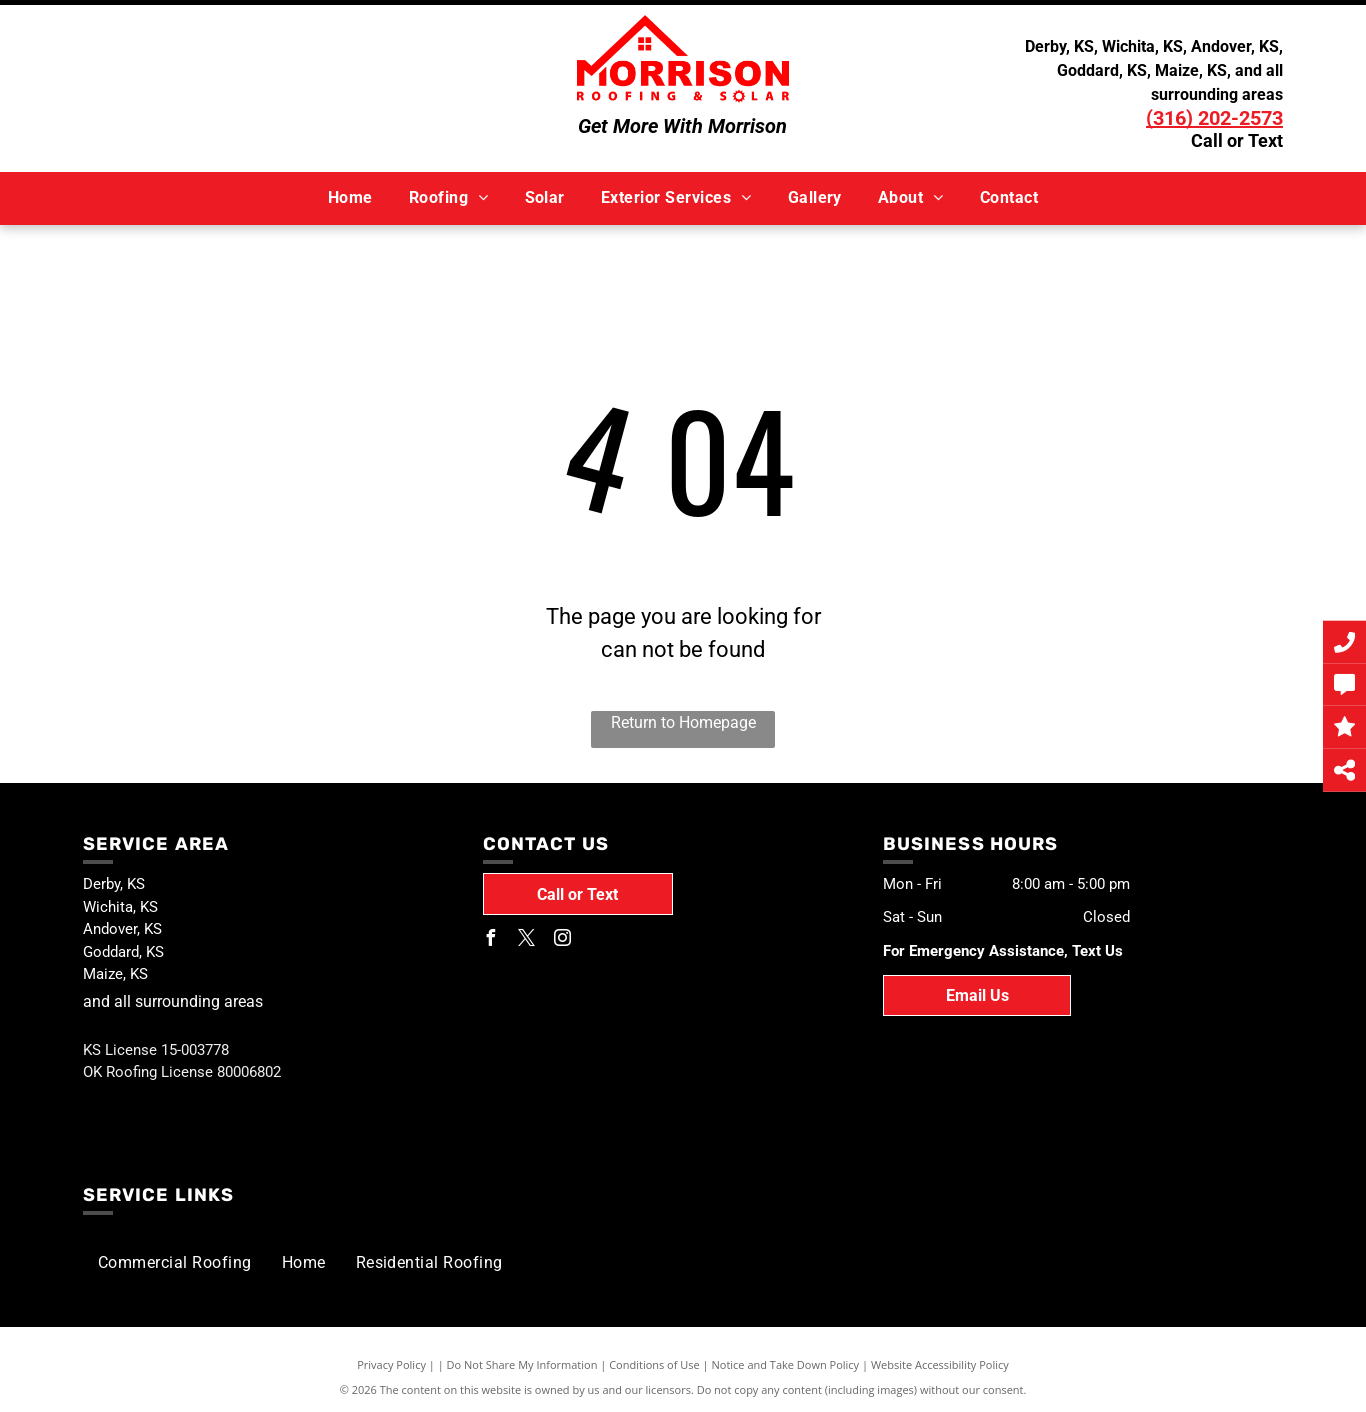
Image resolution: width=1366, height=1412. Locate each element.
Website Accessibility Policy (940, 1364)
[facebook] (491, 940)
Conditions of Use (654, 1364)
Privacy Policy (391, 1364)
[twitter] (527, 940)
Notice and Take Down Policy (786, 1364)
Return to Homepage (683, 722)
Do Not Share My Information (522, 1364)
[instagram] (563, 940)
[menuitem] (350, 198)
